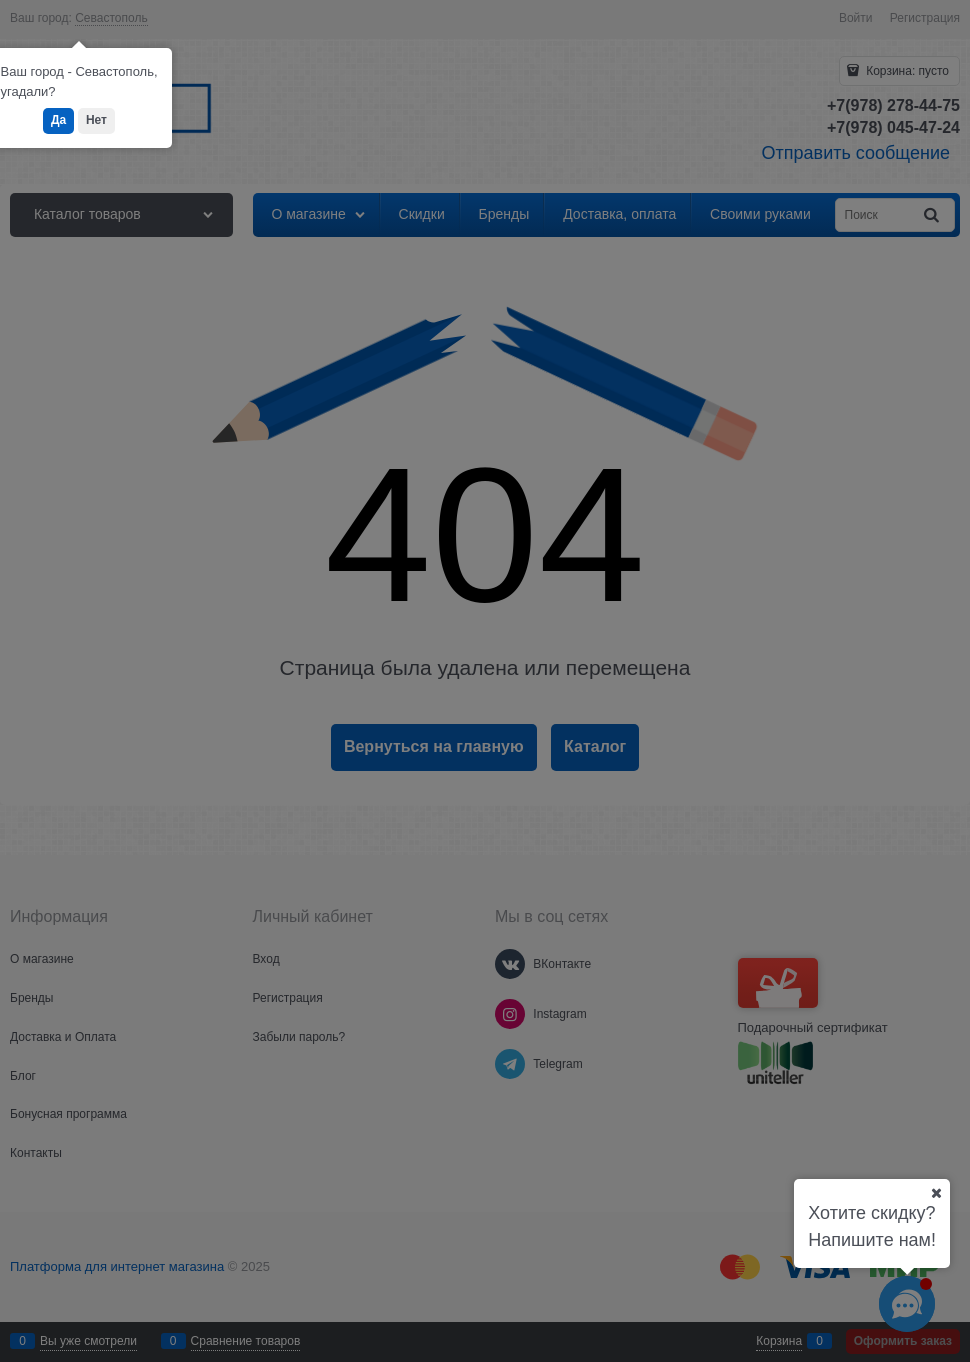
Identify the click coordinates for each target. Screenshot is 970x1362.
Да (58, 120)
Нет (96, 120)
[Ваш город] (936, 1193)
